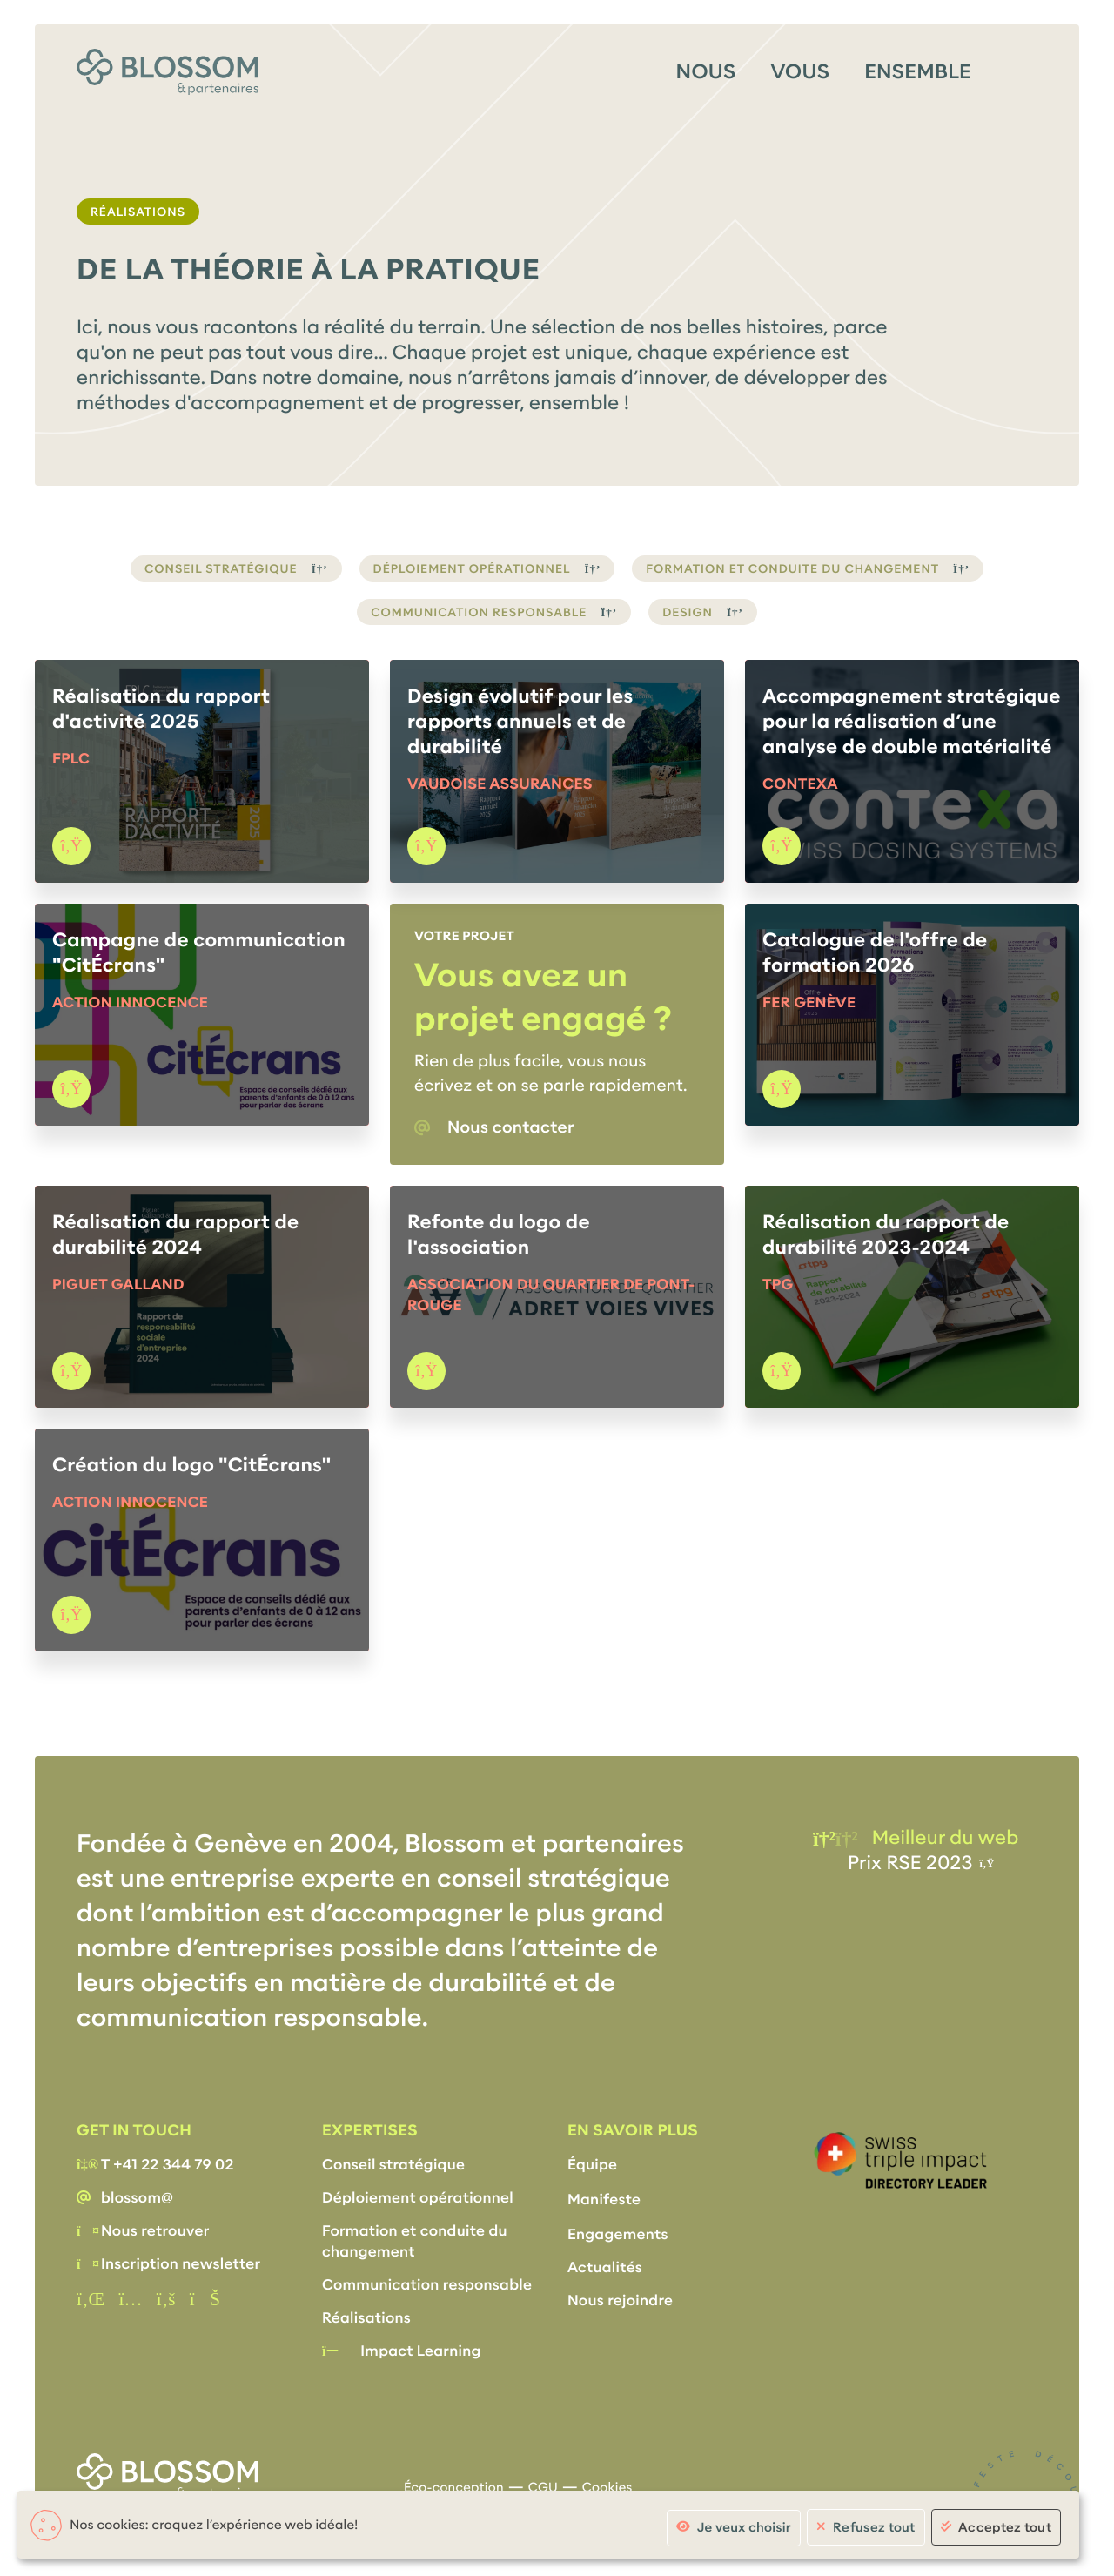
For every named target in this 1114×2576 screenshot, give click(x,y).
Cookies (607, 2488)
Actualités (604, 2267)
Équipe (592, 2165)
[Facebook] (166, 2299)
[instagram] (130, 2299)
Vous (799, 71)
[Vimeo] (205, 2299)
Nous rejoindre (620, 2300)
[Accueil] (167, 72)
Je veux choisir (744, 2528)
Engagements (617, 2234)
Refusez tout (874, 2527)
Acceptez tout (1004, 2527)
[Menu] (1021, 70)
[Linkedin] (90, 2299)
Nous (706, 71)
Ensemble (917, 71)
